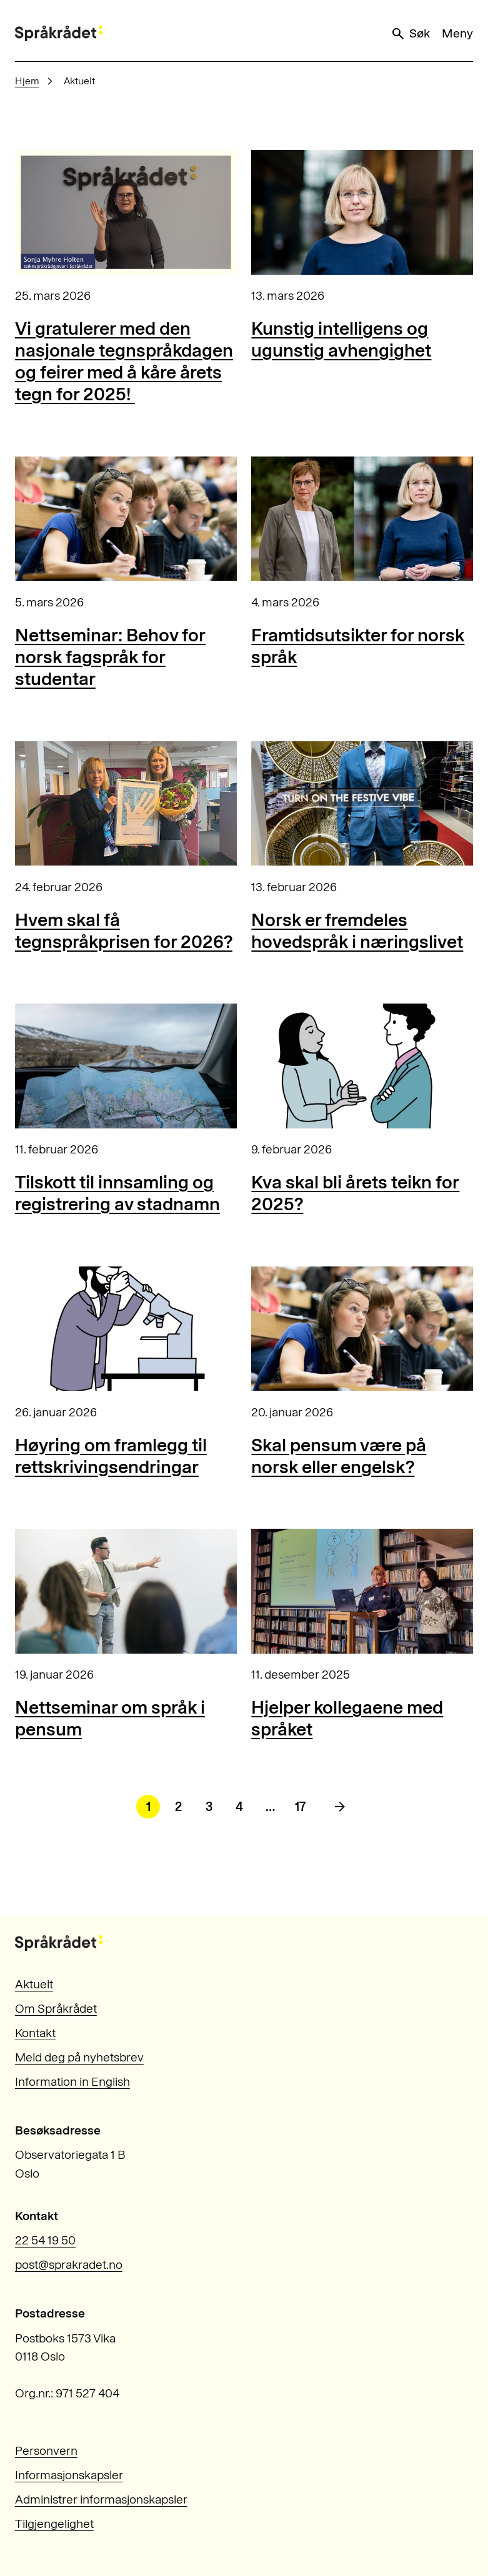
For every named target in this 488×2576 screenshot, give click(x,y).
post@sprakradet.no (68, 2265)
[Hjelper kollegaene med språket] (362, 1591)
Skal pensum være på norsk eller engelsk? (338, 1456)
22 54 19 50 (45, 2240)
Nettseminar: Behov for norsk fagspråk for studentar (110, 656)
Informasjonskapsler (69, 2475)
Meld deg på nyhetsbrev (79, 2057)
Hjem (27, 81)
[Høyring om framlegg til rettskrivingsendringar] (126, 1328)
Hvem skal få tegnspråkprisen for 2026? (123, 930)
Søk (410, 33)
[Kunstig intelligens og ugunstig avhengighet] (362, 212)
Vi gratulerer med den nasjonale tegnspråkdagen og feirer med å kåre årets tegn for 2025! (124, 361)
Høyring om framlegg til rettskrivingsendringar (111, 1456)
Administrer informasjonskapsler (101, 2499)
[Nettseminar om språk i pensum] (126, 1591)
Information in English (72, 2082)
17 (300, 1806)
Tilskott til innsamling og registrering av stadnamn (117, 1193)
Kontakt (35, 2033)
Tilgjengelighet (54, 2524)
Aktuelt (34, 1984)
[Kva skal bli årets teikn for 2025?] (362, 1066)
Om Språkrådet (56, 2008)
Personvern (46, 2451)
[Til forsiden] (58, 33)
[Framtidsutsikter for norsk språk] (362, 518)
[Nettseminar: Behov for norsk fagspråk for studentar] (126, 518)
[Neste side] (340, 1806)
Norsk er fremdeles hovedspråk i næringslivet (357, 930)
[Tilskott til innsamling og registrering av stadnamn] (126, 1066)
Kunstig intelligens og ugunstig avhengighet (341, 339)
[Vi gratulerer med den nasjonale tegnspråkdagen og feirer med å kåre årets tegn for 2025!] (126, 212)
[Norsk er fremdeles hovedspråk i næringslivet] (362, 803)
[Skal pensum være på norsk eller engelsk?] (362, 1328)
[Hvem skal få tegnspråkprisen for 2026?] (126, 803)
